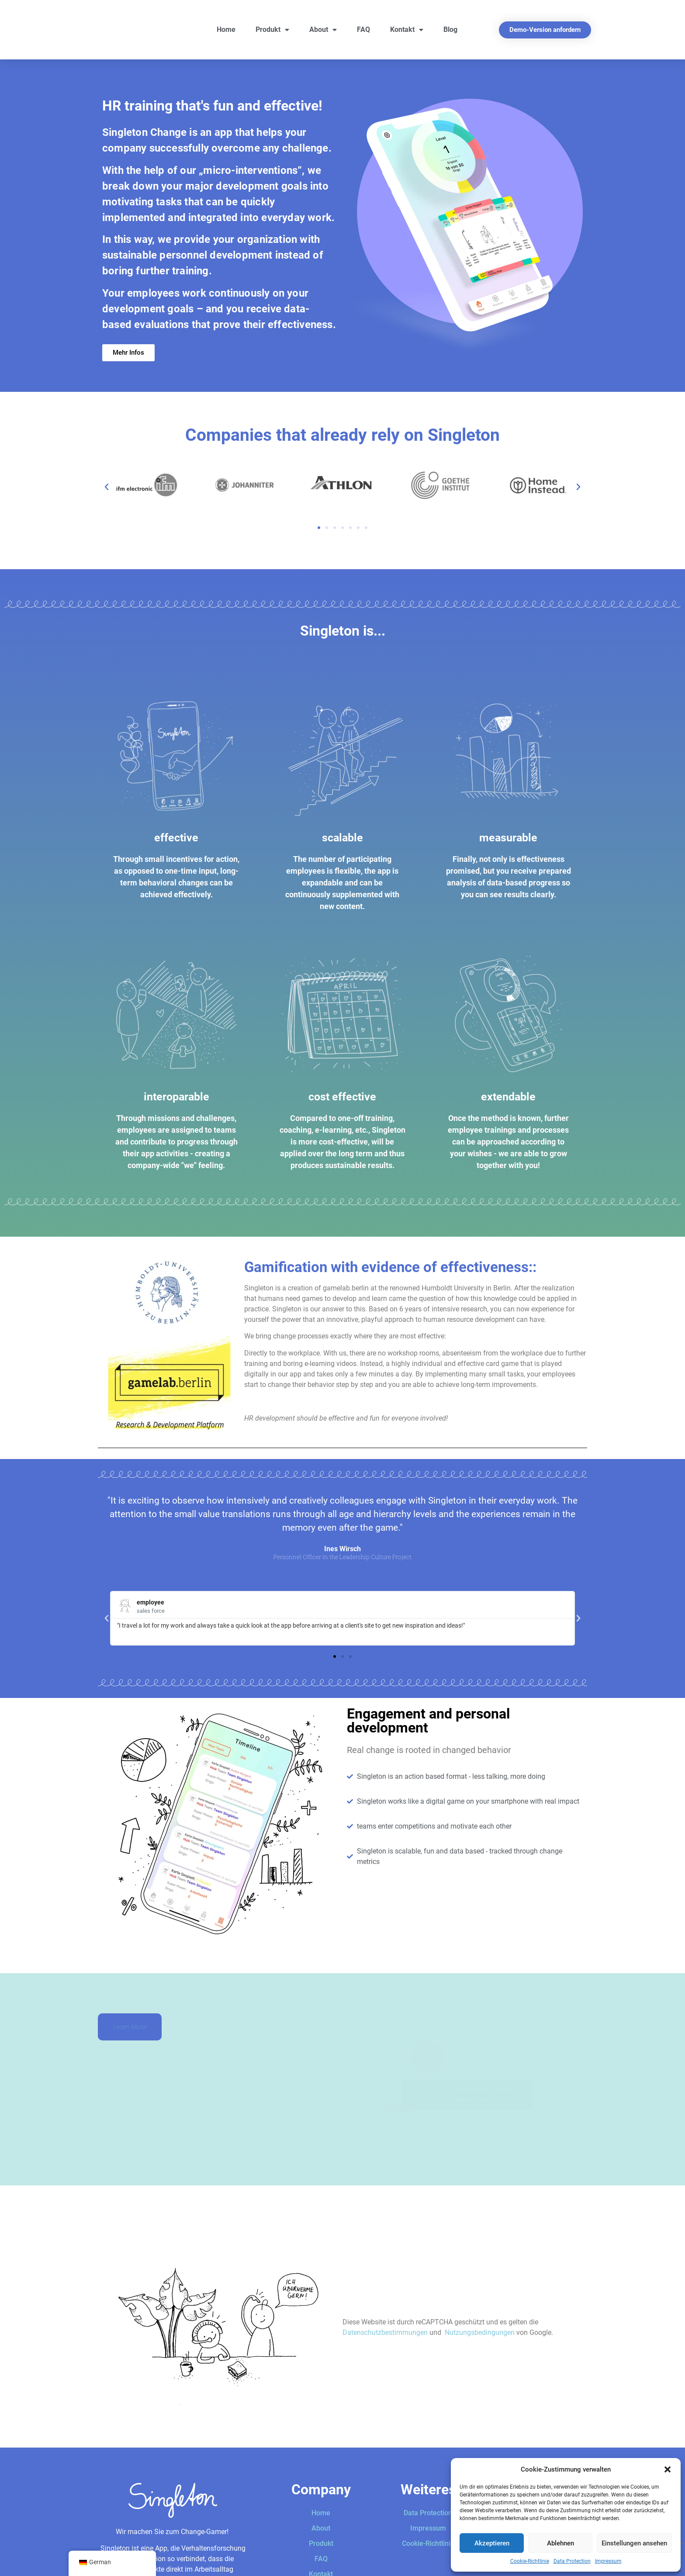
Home (226, 29)
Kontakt (406, 30)
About (323, 30)
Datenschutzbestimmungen (385, 2332)
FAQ (363, 29)
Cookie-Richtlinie (529, 2561)
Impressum (608, 2561)
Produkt (272, 30)
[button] (667, 2469)
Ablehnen (560, 2543)
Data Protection (572, 2561)
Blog (450, 29)
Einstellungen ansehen (634, 2543)
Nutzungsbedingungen (480, 2332)
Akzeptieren (491, 2543)
